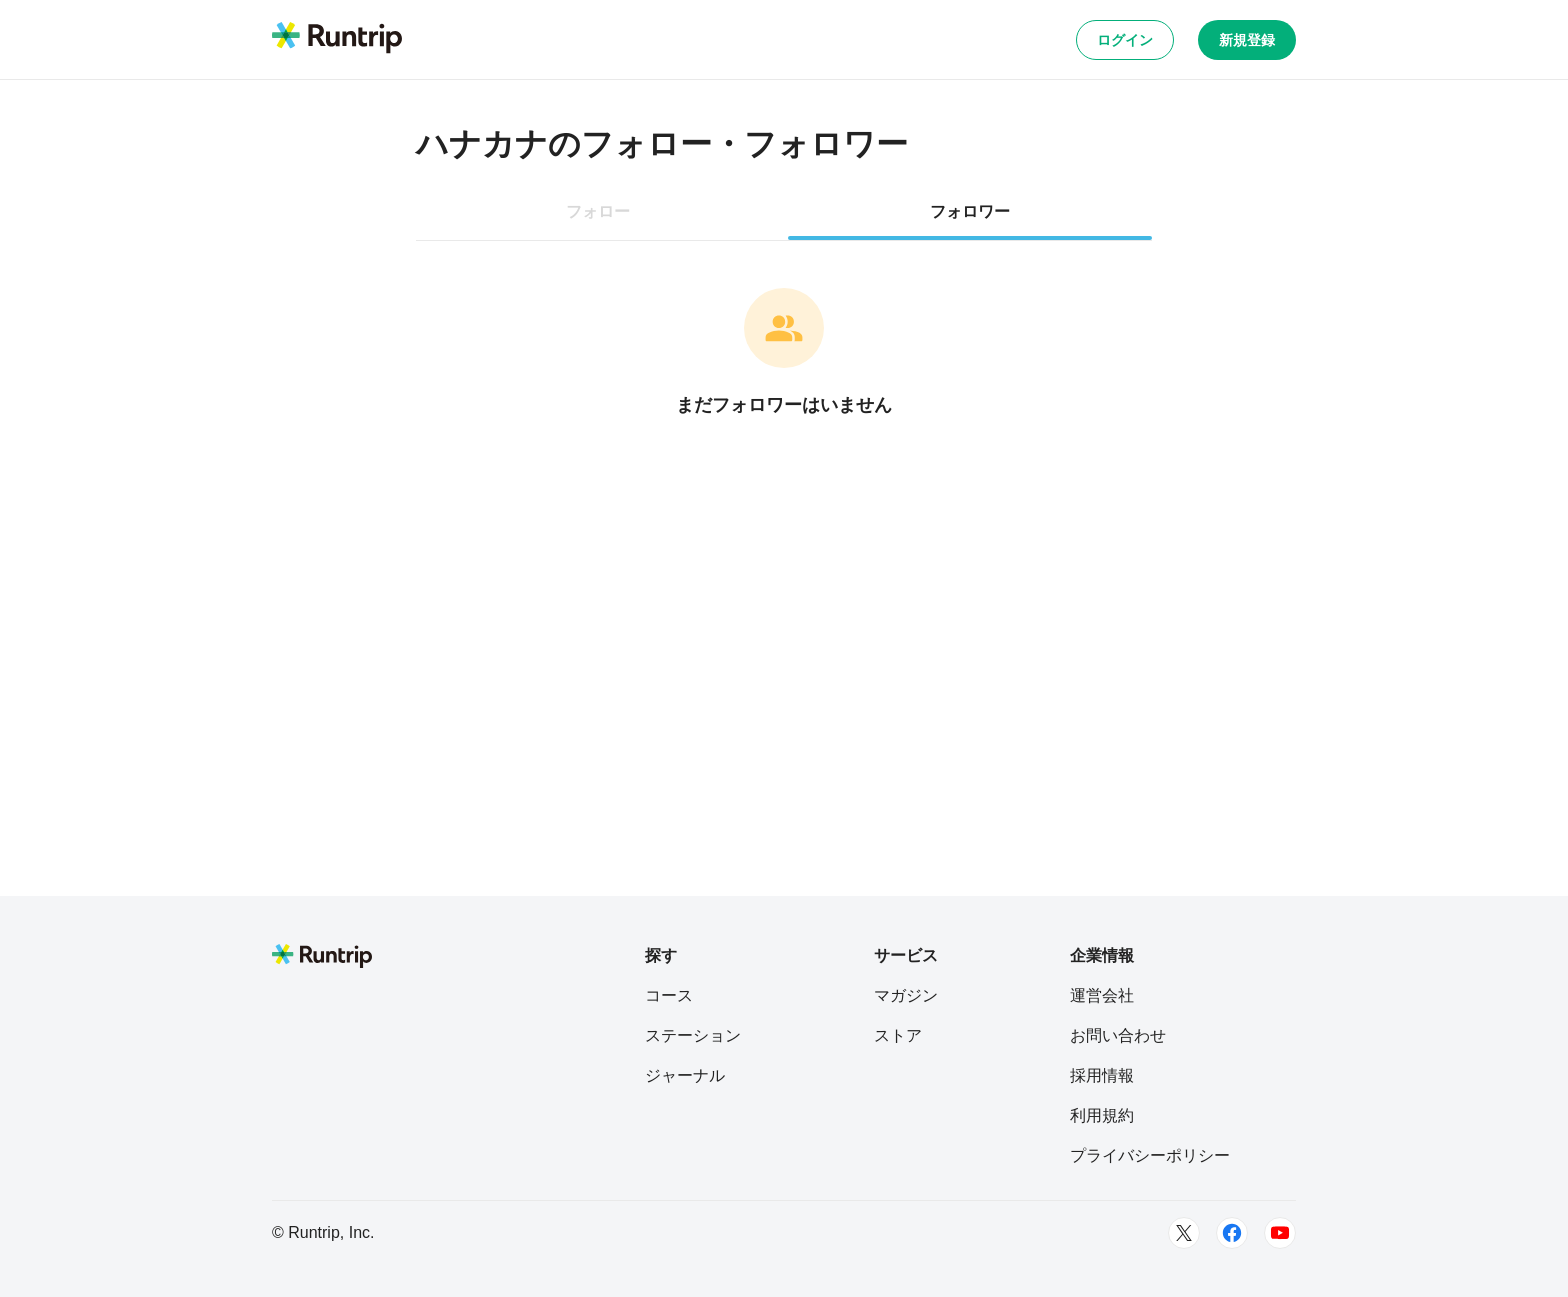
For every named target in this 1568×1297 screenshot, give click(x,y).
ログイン (1125, 40)
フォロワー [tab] (970, 211)
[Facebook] (1232, 1233)
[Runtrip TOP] (337, 39)
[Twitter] (1184, 1233)
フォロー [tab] (598, 211)
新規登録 (1247, 40)
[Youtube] (1280, 1233)
